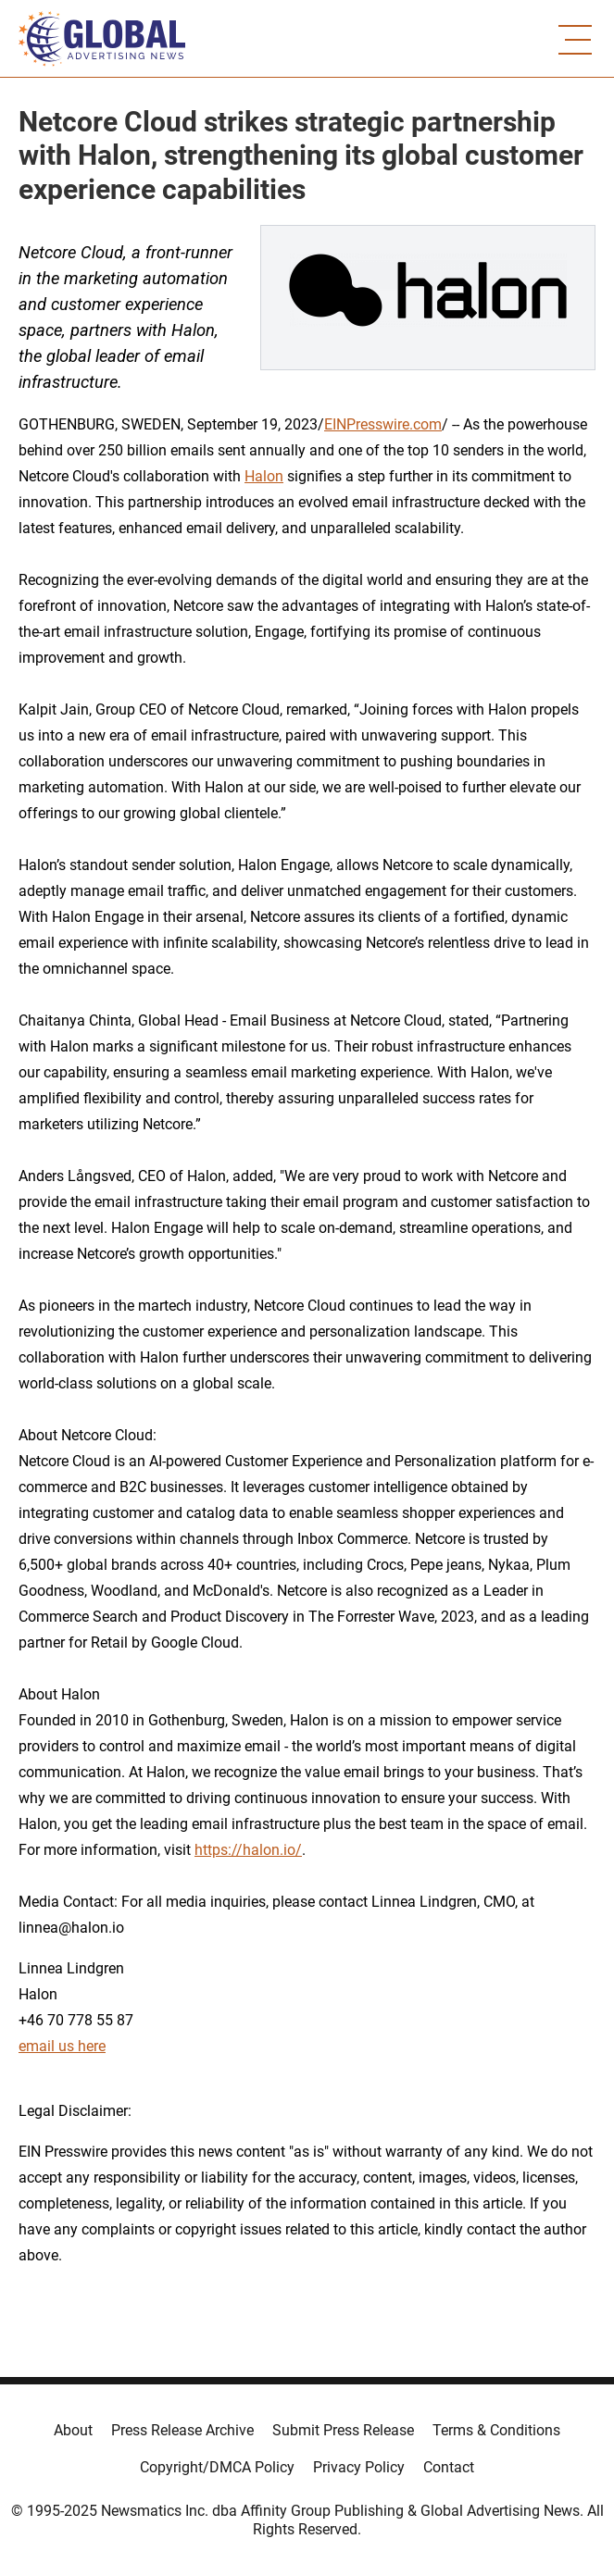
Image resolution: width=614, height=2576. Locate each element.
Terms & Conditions (496, 2430)
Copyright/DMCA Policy (217, 2467)
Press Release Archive (182, 2430)
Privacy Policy (359, 2467)
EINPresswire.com (383, 424)
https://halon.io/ (248, 1850)
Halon (263, 476)
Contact (448, 2467)
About (73, 2430)
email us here (62, 2046)
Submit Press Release (343, 2430)
